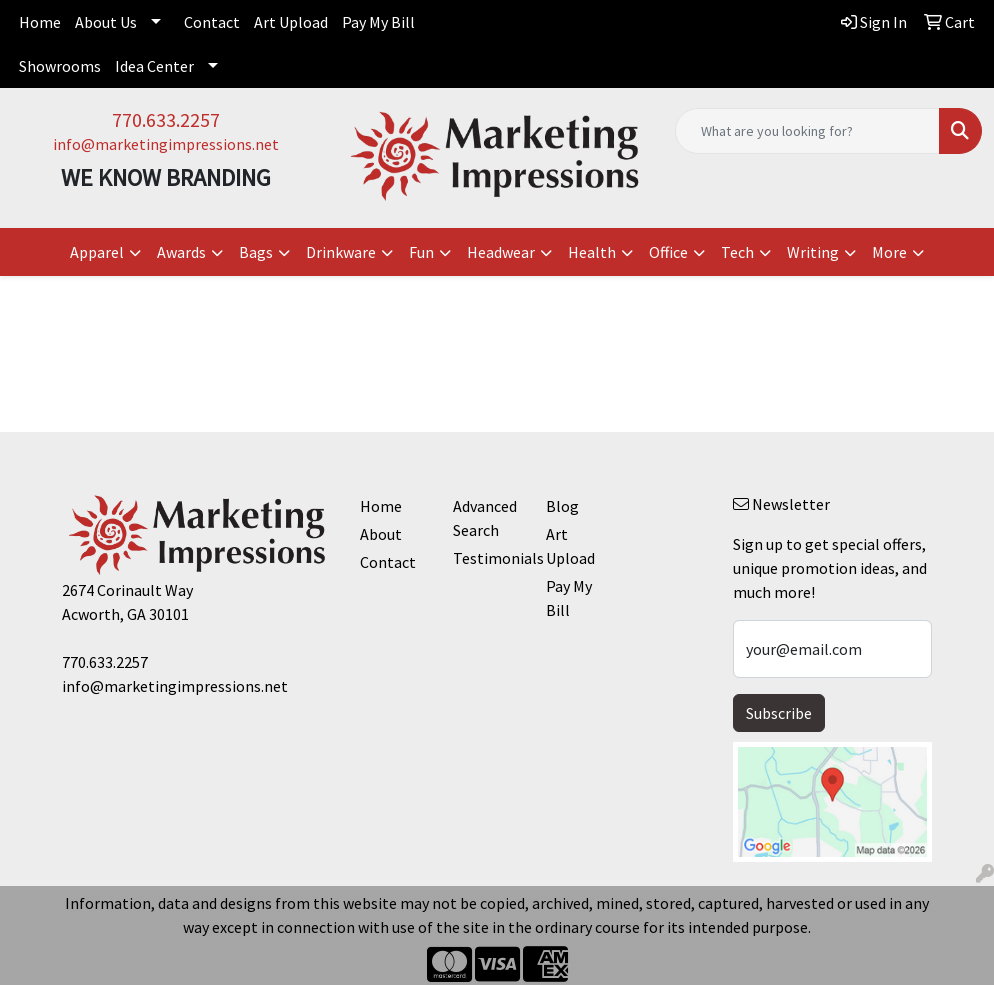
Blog (562, 506)
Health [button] (592, 252)
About (381, 534)
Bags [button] (256, 252)
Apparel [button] (97, 252)
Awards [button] (181, 252)
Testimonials (487, 558)
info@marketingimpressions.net (166, 144)
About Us (106, 22)
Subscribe (779, 713)
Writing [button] (813, 252)
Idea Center (154, 66)
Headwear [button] (501, 252)
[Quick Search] (807, 131)
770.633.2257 (166, 119)
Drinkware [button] (341, 252)
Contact (212, 22)
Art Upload (291, 22)
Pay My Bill (378, 22)
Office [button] (668, 252)
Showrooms (60, 66)
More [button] (889, 252)
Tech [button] (737, 252)
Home (40, 22)
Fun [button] (421, 252)
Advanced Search (485, 518)
